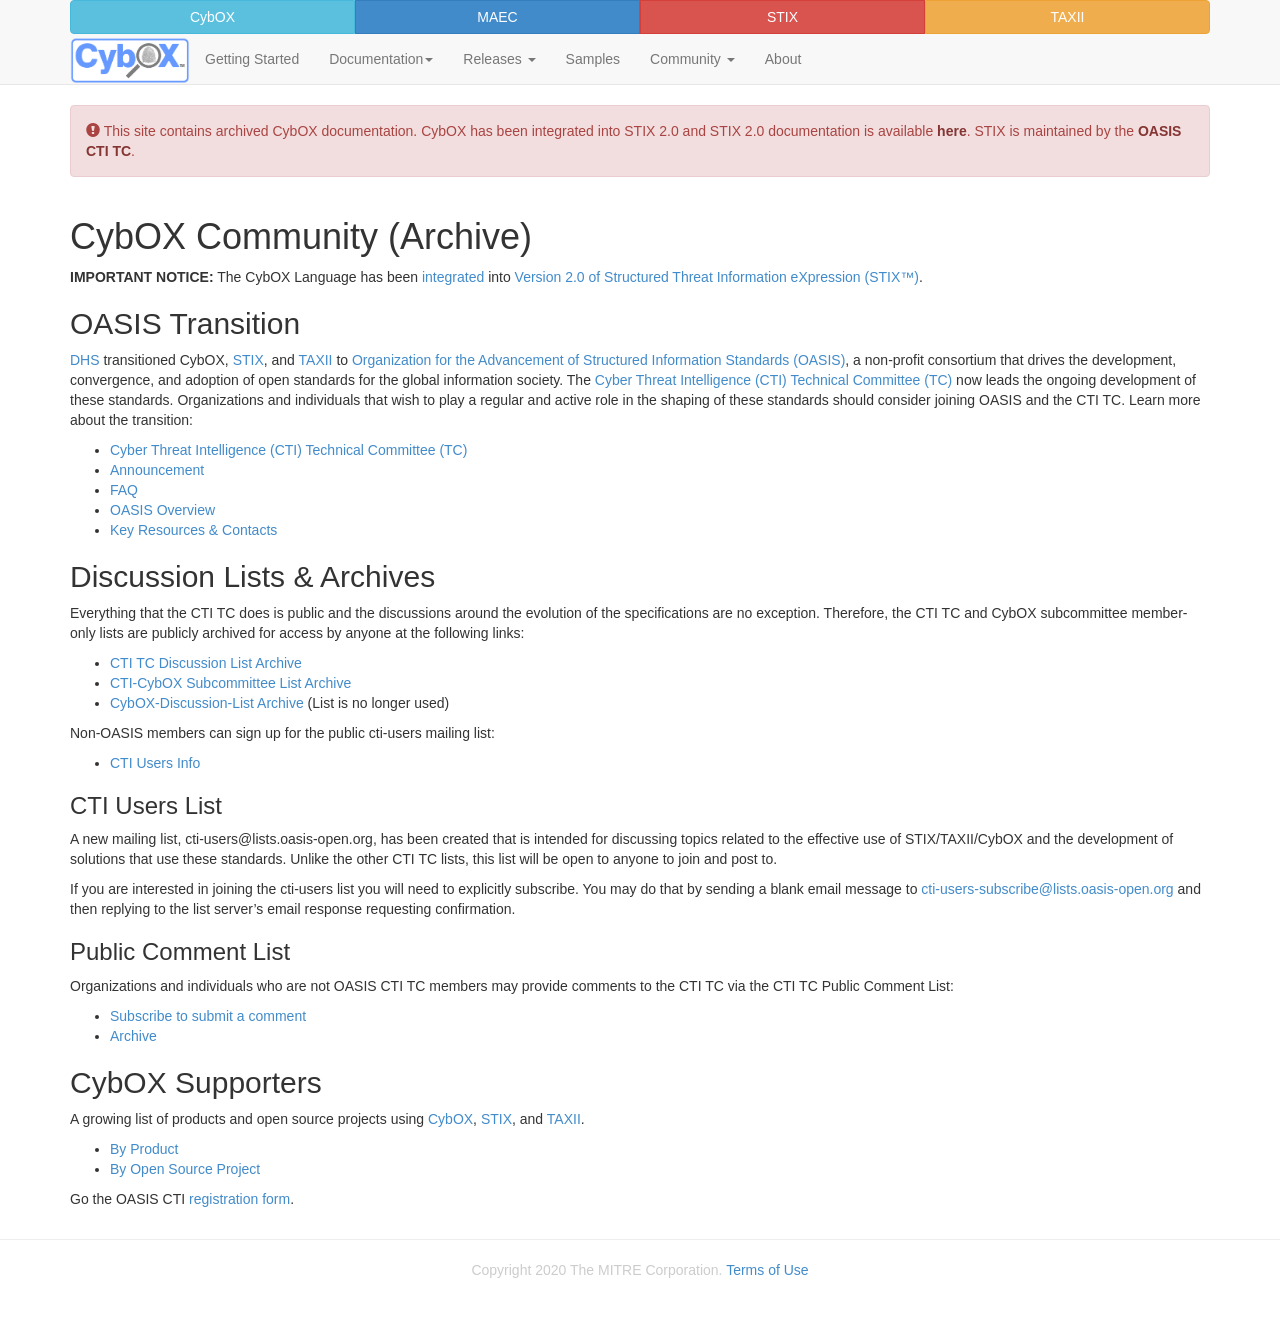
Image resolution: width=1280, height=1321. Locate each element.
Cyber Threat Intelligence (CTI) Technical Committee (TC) (773, 380)
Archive (133, 1036)
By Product (144, 1149)
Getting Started (252, 59)
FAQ (124, 490)
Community (692, 59)
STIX (782, 17)
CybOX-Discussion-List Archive (207, 703)
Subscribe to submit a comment (208, 1016)
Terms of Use (767, 1270)
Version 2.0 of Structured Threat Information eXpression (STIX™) (717, 277)
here (952, 131)
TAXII (1068, 17)
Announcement (157, 470)
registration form (239, 1199)
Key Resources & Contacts (193, 530)
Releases (499, 59)
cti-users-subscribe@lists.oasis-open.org (1047, 889)
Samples (593, 59)
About (783, 59)
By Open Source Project (185, 1169)
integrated (453, 277)
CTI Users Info (155, 763)
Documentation (381, 59)
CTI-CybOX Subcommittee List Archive (230, 683)
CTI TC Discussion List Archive (206, 663)
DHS (85, 360)
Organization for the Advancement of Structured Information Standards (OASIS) (598, 360)
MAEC (497, 17)
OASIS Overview (162, 510)
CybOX (212, 17)
